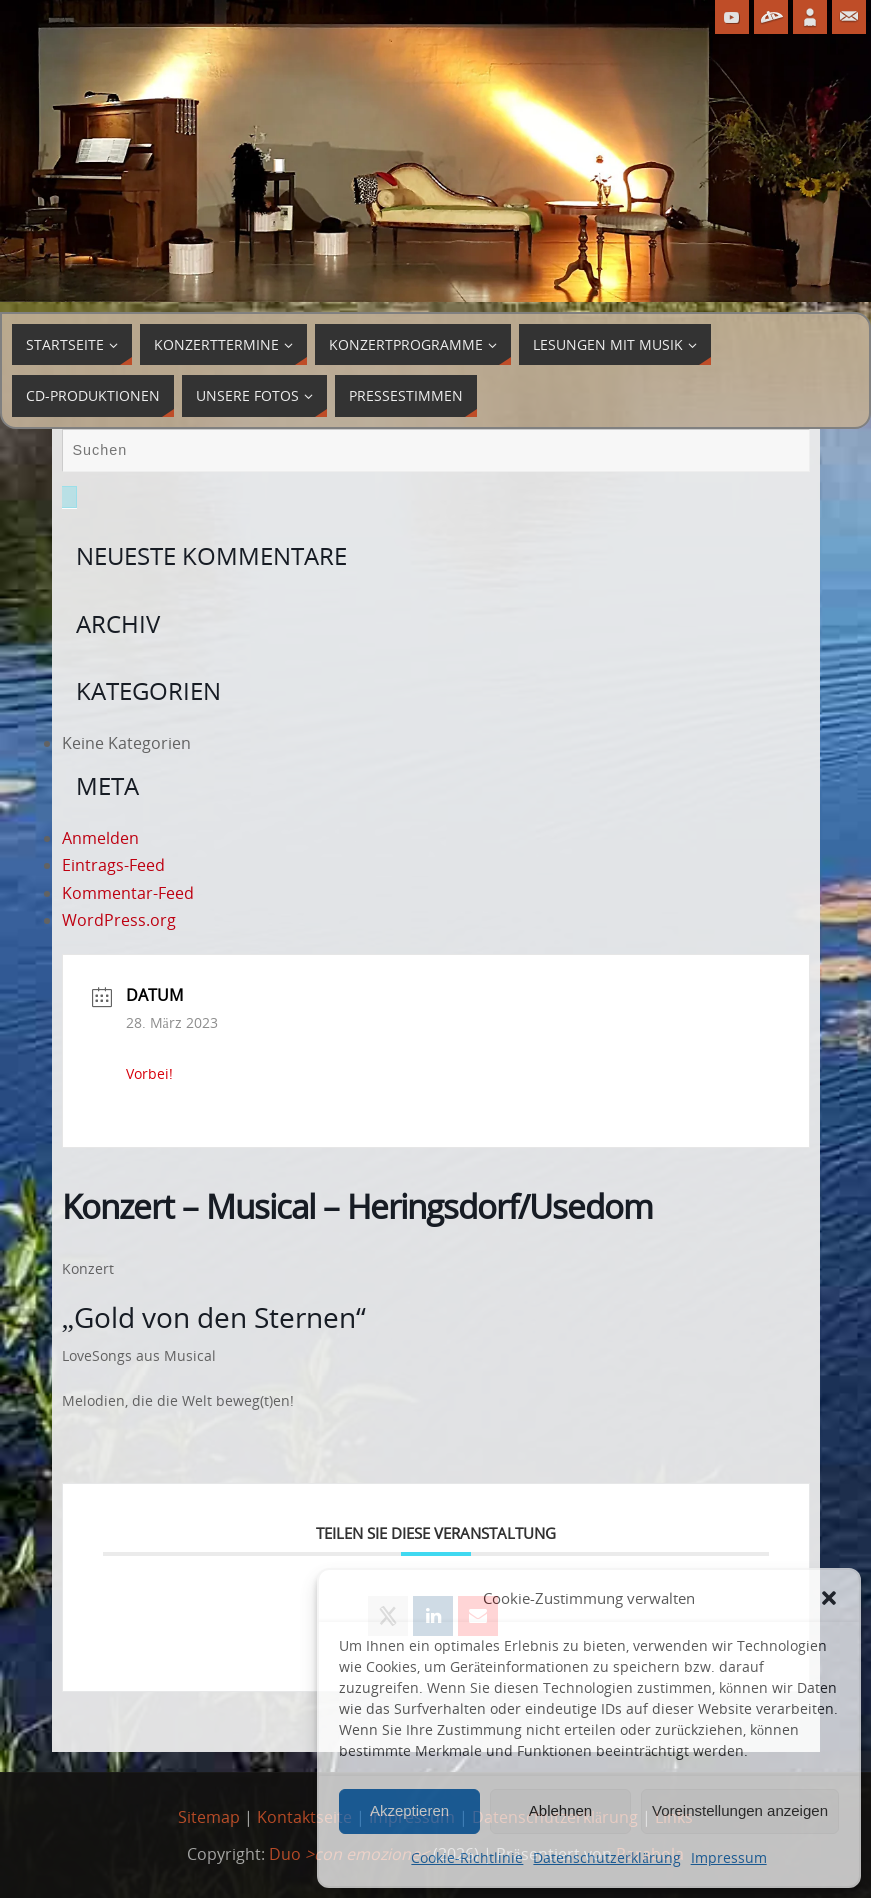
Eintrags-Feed (113, 865)
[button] (829, 1598)
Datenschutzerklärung (606, 1857)
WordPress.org (119, 920)
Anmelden (100, 838)
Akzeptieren (409, 1810)
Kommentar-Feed (128, 893)
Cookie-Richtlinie (467, 1857)
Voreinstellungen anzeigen (740, 1810)
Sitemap (209, 1817)
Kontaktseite (304, 1817)
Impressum (729, 1857)
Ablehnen (560, 1810)
